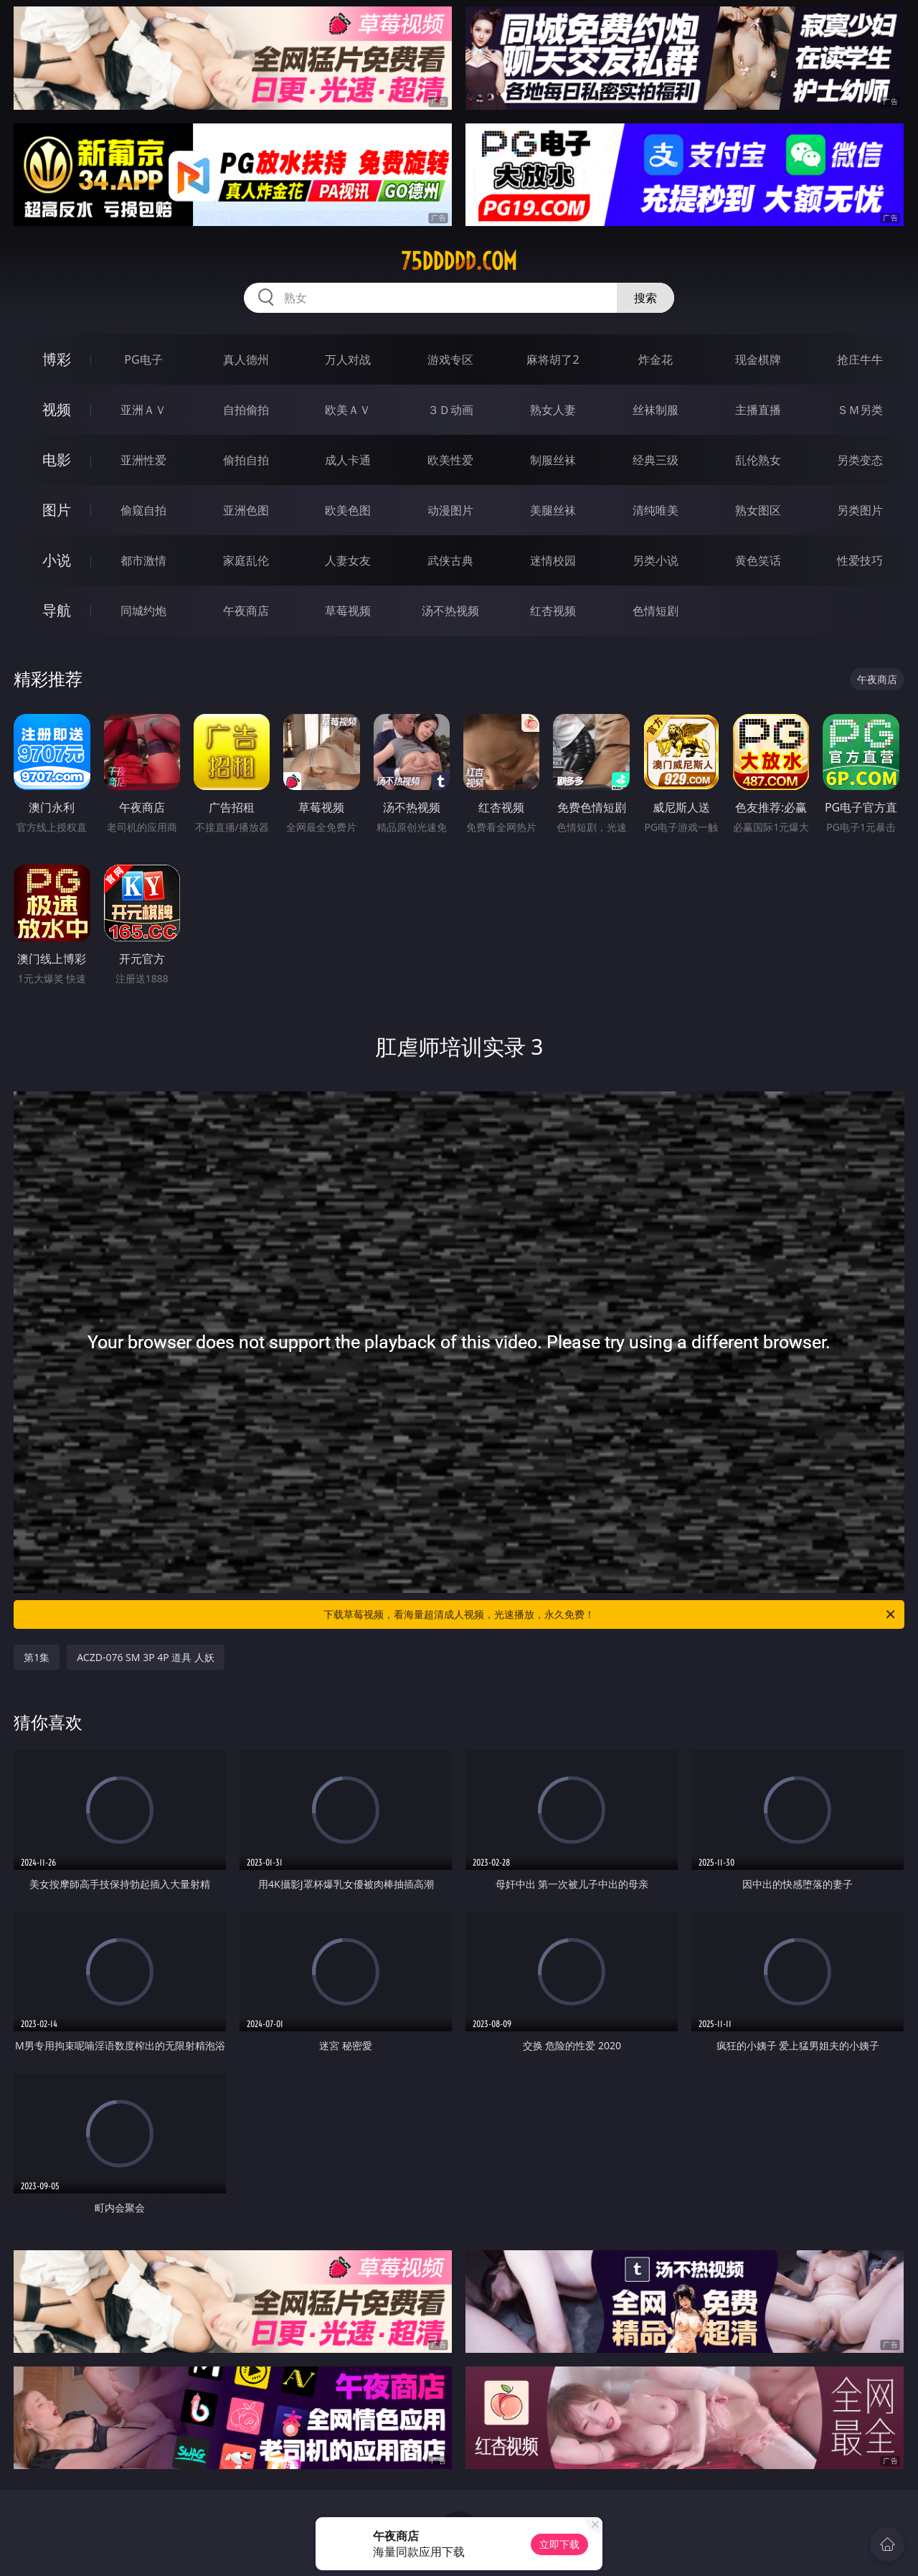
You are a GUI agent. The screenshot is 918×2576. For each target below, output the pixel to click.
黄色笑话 (758, 560)
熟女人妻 (553, 410)
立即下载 (559, 2544)
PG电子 (143, 359)
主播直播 (758, 410)
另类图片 (860, 510)
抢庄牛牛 (860, 359)
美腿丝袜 (553, 510)
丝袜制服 (655, 410)
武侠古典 (450, 560)
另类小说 (655, 560)
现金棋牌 (758, 359)
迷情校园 (553, 560)
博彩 (56, 359)
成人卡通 (348, 460)
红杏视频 (553, 611)
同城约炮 (143, 611)
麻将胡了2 (552, 359)
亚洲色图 (246, 510)
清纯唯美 (655, 510)
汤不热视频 (450, 611)
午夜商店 (246, 611)
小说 (56, 560)
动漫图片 (450, 510)
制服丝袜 (553, 460)
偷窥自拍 (143, 510)
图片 (56, 510)
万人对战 (348, 359)
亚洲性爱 (143, 460)
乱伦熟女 (758, 460)
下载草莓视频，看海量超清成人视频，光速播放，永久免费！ (610, 1614)
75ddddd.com (459, 261)
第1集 (36, 1657)
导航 (56, 610)
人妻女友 (348, 560)
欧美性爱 (450, 460)
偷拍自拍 (246, 460)
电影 (56, 459)
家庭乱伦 (246, 560)
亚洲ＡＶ (143, 410)
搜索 (645, 298)
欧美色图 (348, 510)
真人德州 (246, 359)
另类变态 (860, 460)
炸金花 (655, 359)
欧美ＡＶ (348, 410)
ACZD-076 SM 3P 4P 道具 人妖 (145, 1657)
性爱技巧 (860, 560)
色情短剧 (655, 611)
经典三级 (655, 460)
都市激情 (143, 560)
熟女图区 (758, 510)
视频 (56, 409)
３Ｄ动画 (450, 410)
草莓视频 (348, 611)
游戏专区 (450, 359)
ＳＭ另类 (860, 410)
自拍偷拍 (246, 410)
